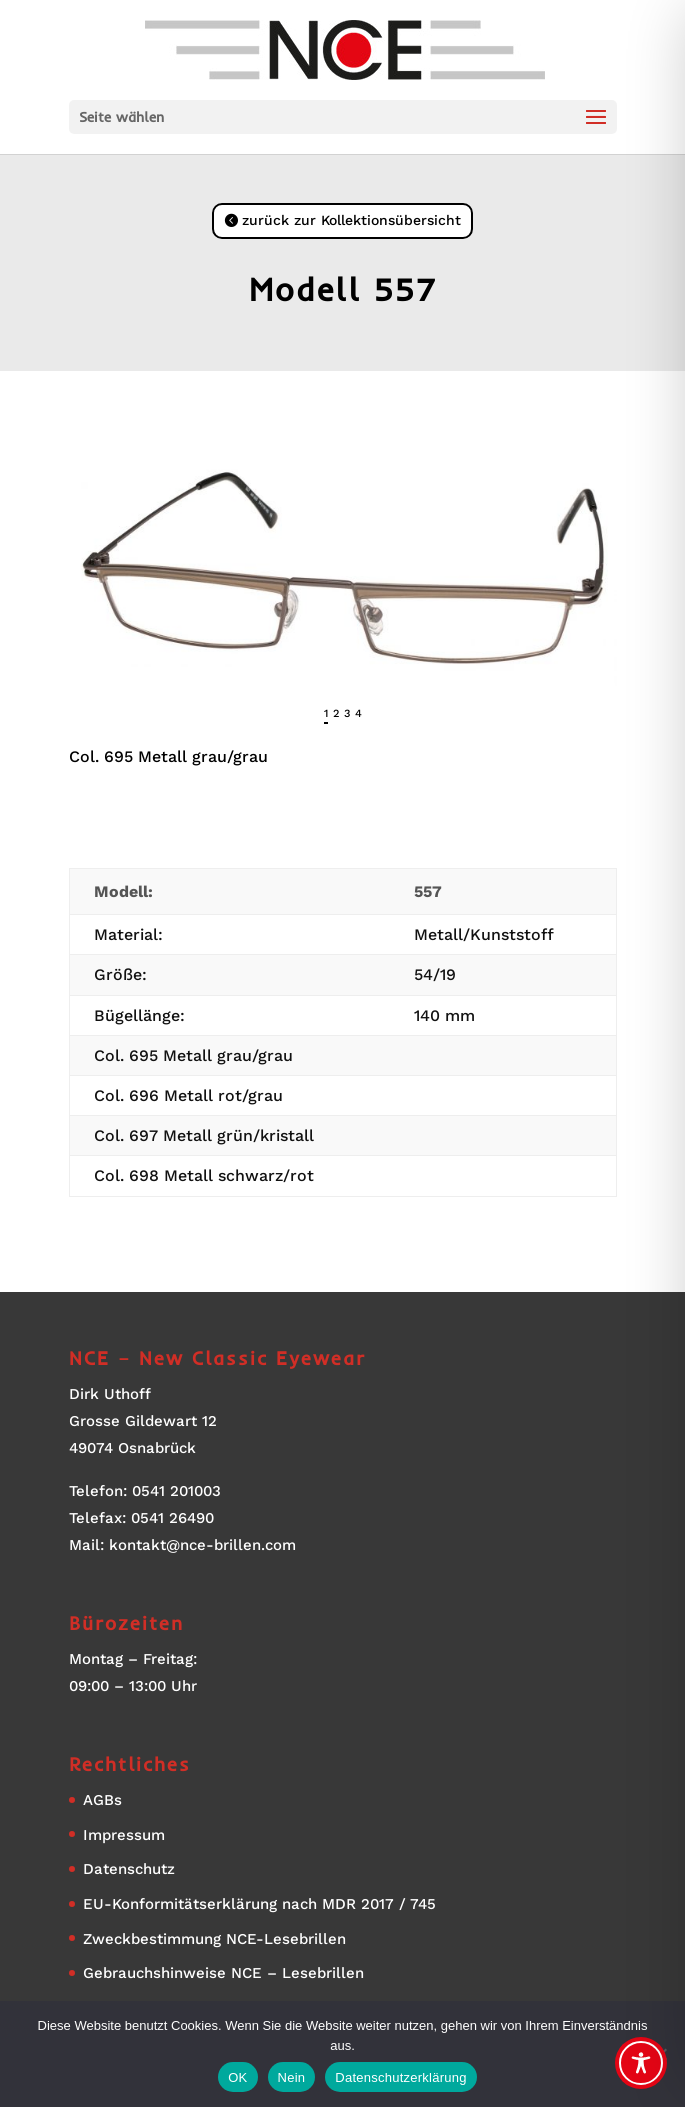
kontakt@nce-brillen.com (202, 1545)
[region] (343, 644)
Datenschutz (129, 1869)
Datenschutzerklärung (400, 2077)
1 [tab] (326, 713)
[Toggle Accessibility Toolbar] (641, 2063)
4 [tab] (358, 713)
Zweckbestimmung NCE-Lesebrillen (214, 1939)
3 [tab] (347, 713)
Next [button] (602, 719)
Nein (292, 2077)
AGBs (102, 1800)
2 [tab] (336, 713)
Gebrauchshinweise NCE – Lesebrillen (223, 1973)
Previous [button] (84, 719)
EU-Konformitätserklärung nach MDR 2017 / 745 (259, 1904)
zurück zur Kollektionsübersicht (351, 220)
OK (237, 2077)
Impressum (124, 1835)
